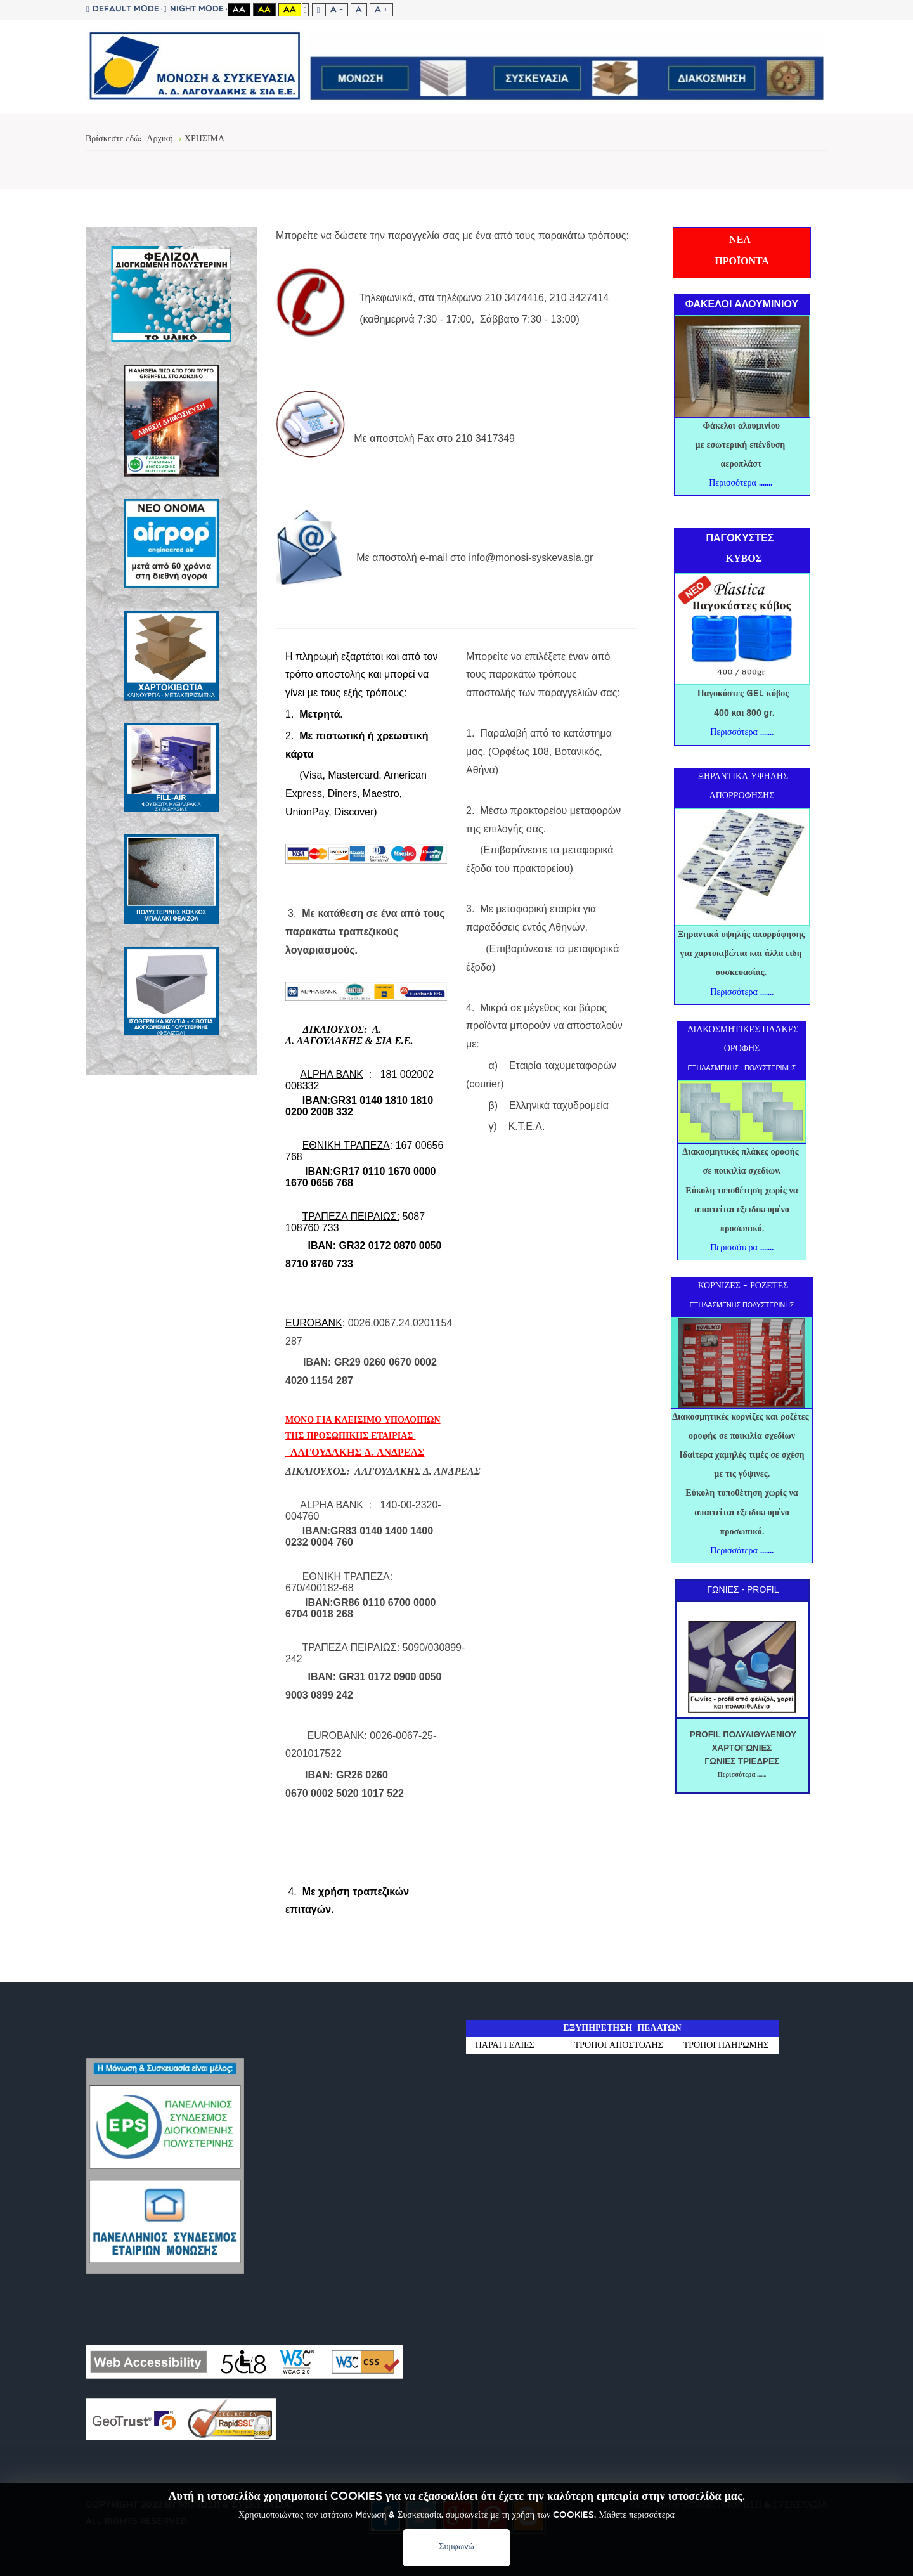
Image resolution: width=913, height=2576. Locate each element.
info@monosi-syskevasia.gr (531, 557)
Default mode (122, 9)
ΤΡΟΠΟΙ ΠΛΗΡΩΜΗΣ (726, 2045)
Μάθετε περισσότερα (637, 2515)
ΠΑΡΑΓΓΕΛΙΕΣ (515, 2045)
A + (381, 10)
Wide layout (318, 9)
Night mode (194, 9)
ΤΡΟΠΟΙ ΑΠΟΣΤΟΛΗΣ (618, 2045)
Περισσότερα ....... (740, 483)
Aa (239, 10)
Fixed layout (305, 9)
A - (336, 10)
